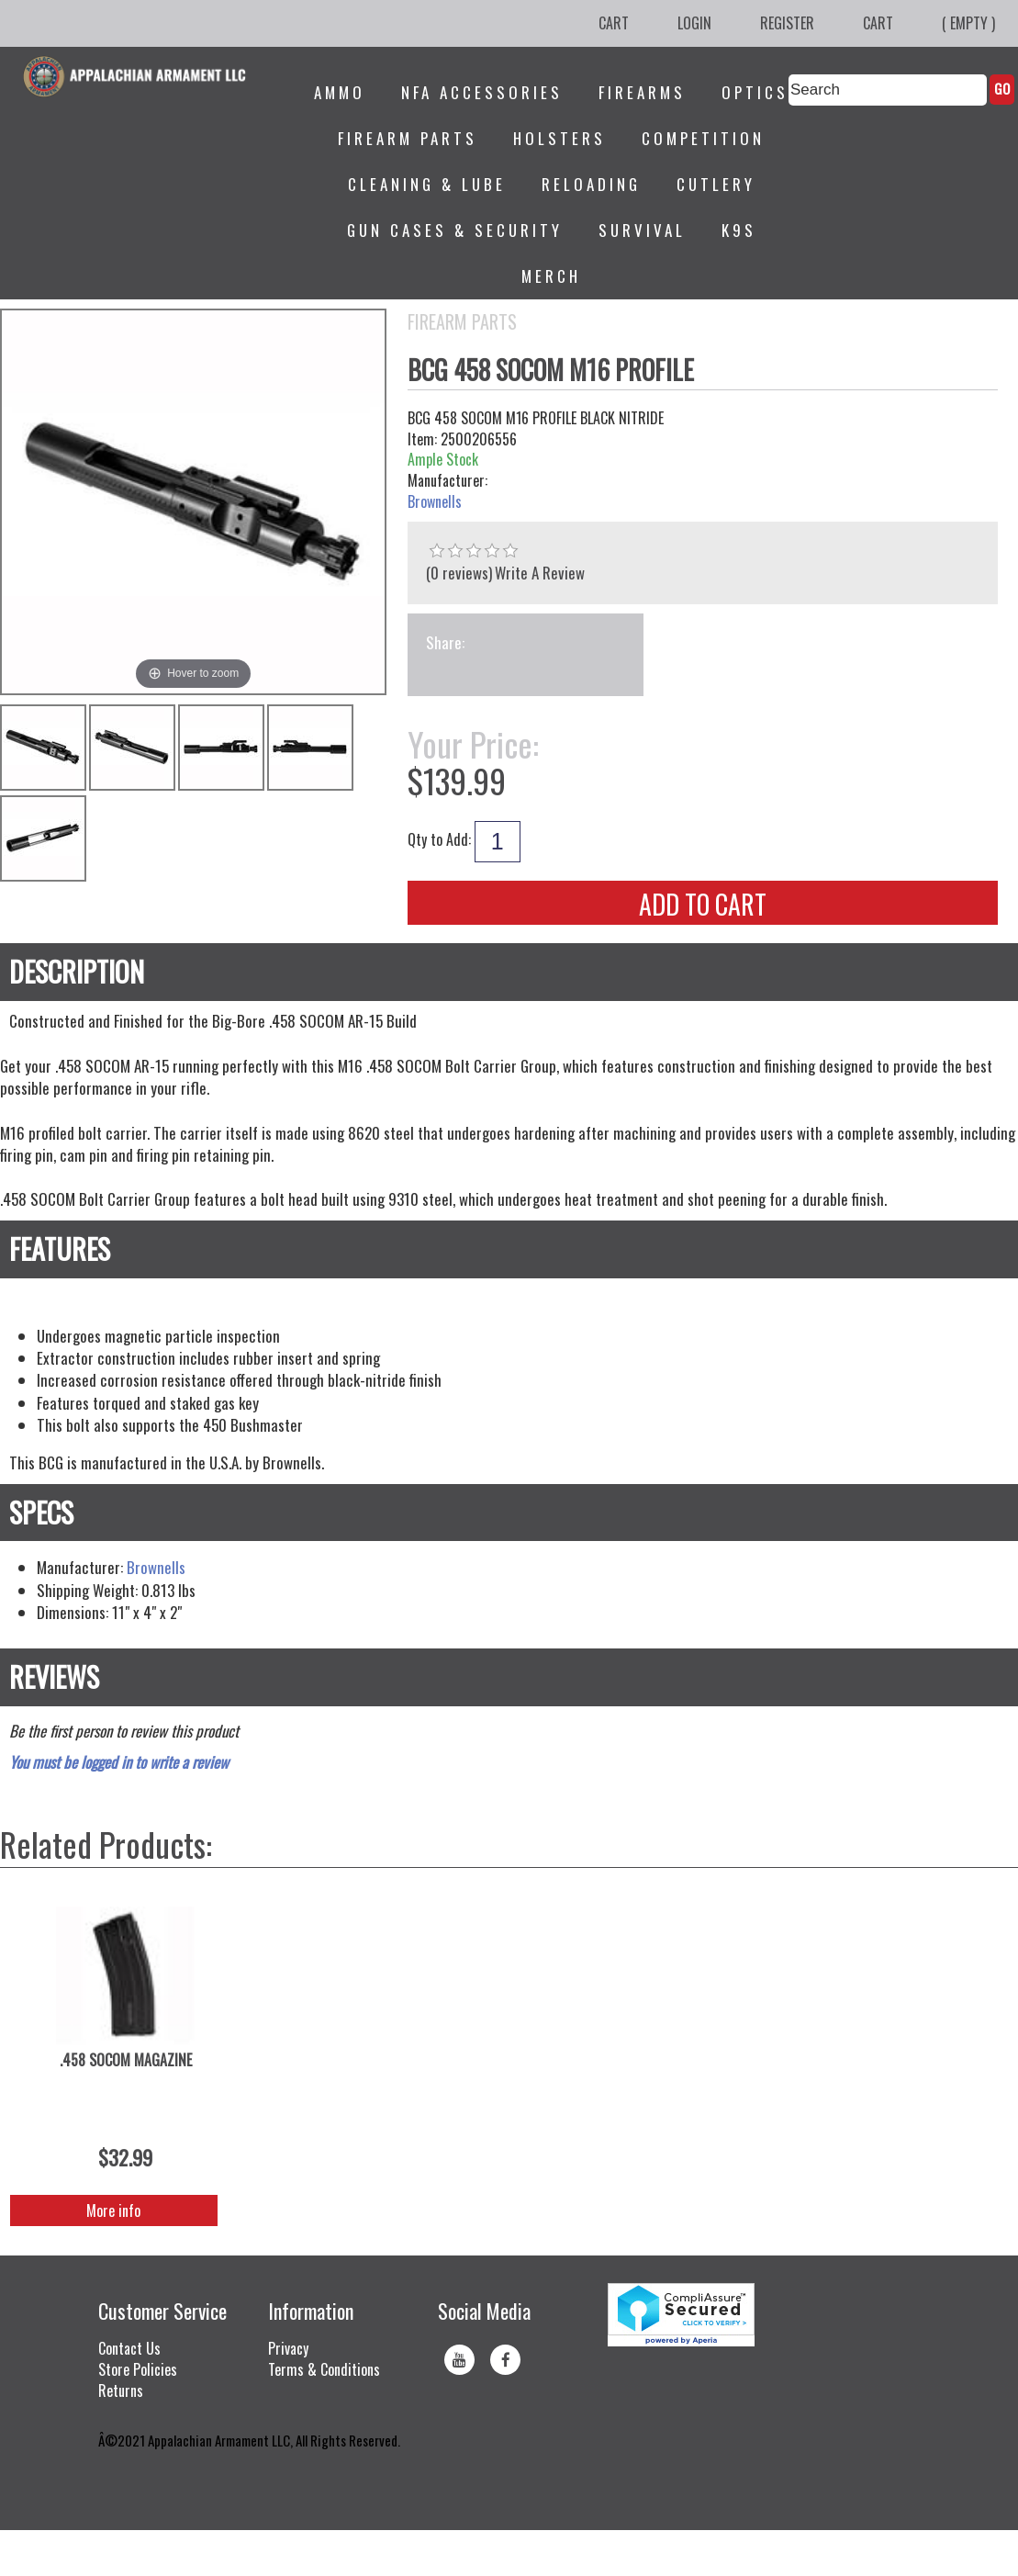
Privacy (288, 2348)
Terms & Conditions (324, 2369)
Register (787, 23)
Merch (551, 275)
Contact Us (129, 2348)
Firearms (642, 92)
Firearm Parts (407, 138)
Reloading (591, 184)
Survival (642, 230)
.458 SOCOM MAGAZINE (126, 2060)
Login (694, 23)
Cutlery (716, 184)
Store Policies (137, 2369)
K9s (739, 230)
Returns (120, 2390)
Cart (613, 23)
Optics (755, 92)
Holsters (559, 138)
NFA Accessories (482, 92)
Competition (703, 138)
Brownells (435, 501)
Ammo (339, 92)
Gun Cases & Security (455, 230)
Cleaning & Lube (427, 184)
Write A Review (540, 572)
